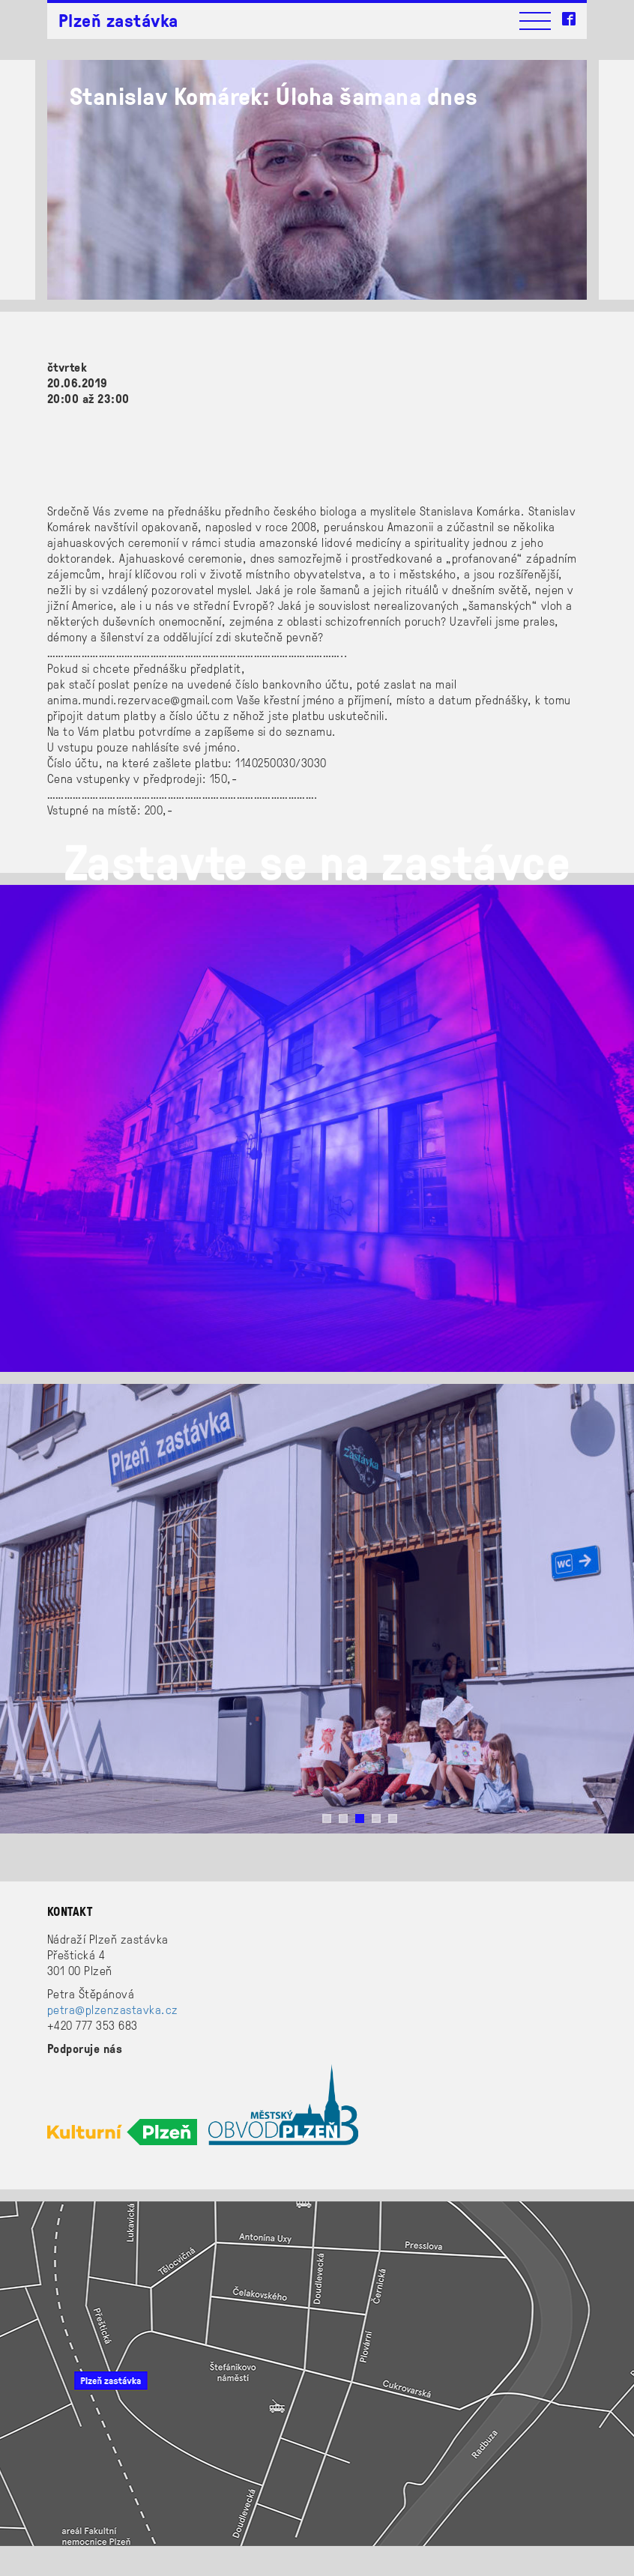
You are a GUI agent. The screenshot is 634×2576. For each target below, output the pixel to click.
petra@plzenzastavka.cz (112, 2009)
